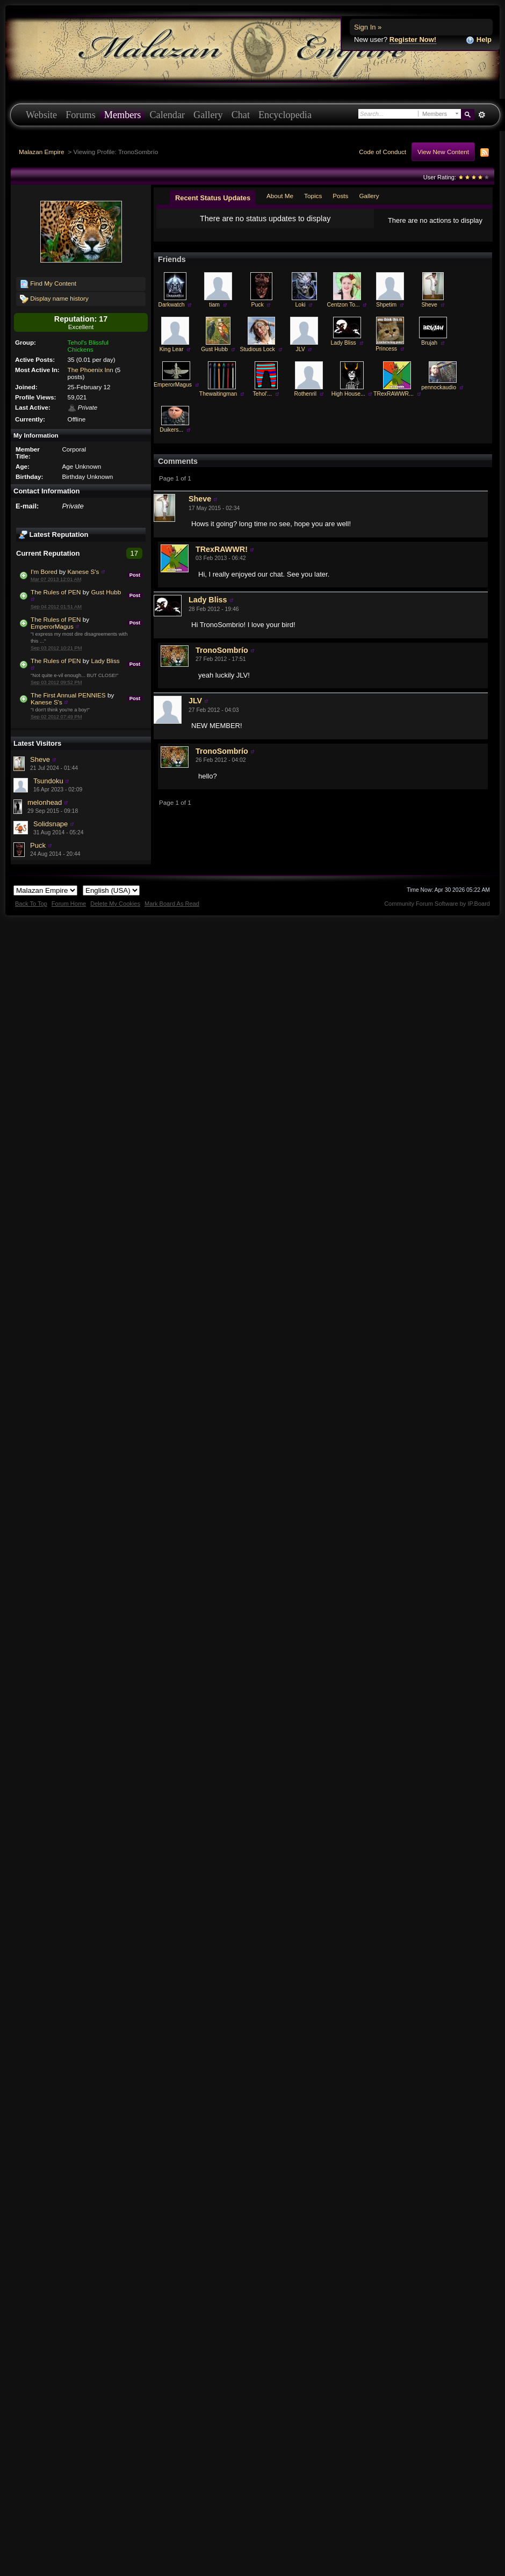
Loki (300, 313)
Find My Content (48, 284)
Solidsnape (50, 824)
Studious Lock (257, 358)
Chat (241, 115)
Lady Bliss (105, 660)
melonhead (44, 802)
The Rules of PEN (56, 591)
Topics (313, 195)
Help (479, 40)
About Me (279, 195)
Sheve (40, 759)
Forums (81, 115)
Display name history (54, 299)
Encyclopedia (285, 115)
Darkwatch (171, 313)
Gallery (208, 115)
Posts (340, 195)
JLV (300, 358)
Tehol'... (261, 402)
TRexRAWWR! (222, 558)
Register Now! (412, 39)
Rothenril (305, 402)
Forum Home (69, 903)
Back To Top (31, 903)
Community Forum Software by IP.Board (437, 903)
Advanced (481, 115)
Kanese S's (83, 571)
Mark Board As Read (172, 903)
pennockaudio (438, 396)
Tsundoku (48, 781)
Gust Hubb (106, 591)
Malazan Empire (41, 151)
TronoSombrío (222, 658)
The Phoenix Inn (90, 369)
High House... (348, 402)
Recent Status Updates (212, 198)
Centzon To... (343, 313)
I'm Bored (44, 571)
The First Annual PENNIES (68, 695)
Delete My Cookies (115, 903)
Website (41, 115)
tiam (214, 313)
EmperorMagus (52, 626)
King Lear (171, 358)
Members (122, 115)
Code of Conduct (382, 151)
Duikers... (171, 438)
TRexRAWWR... (393, 402)
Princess (386, 357)
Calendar (167, 115)
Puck (38, 845)
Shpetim (386, 313)
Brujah (429, 351)
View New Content (443, 151)
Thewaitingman (218, 402)
